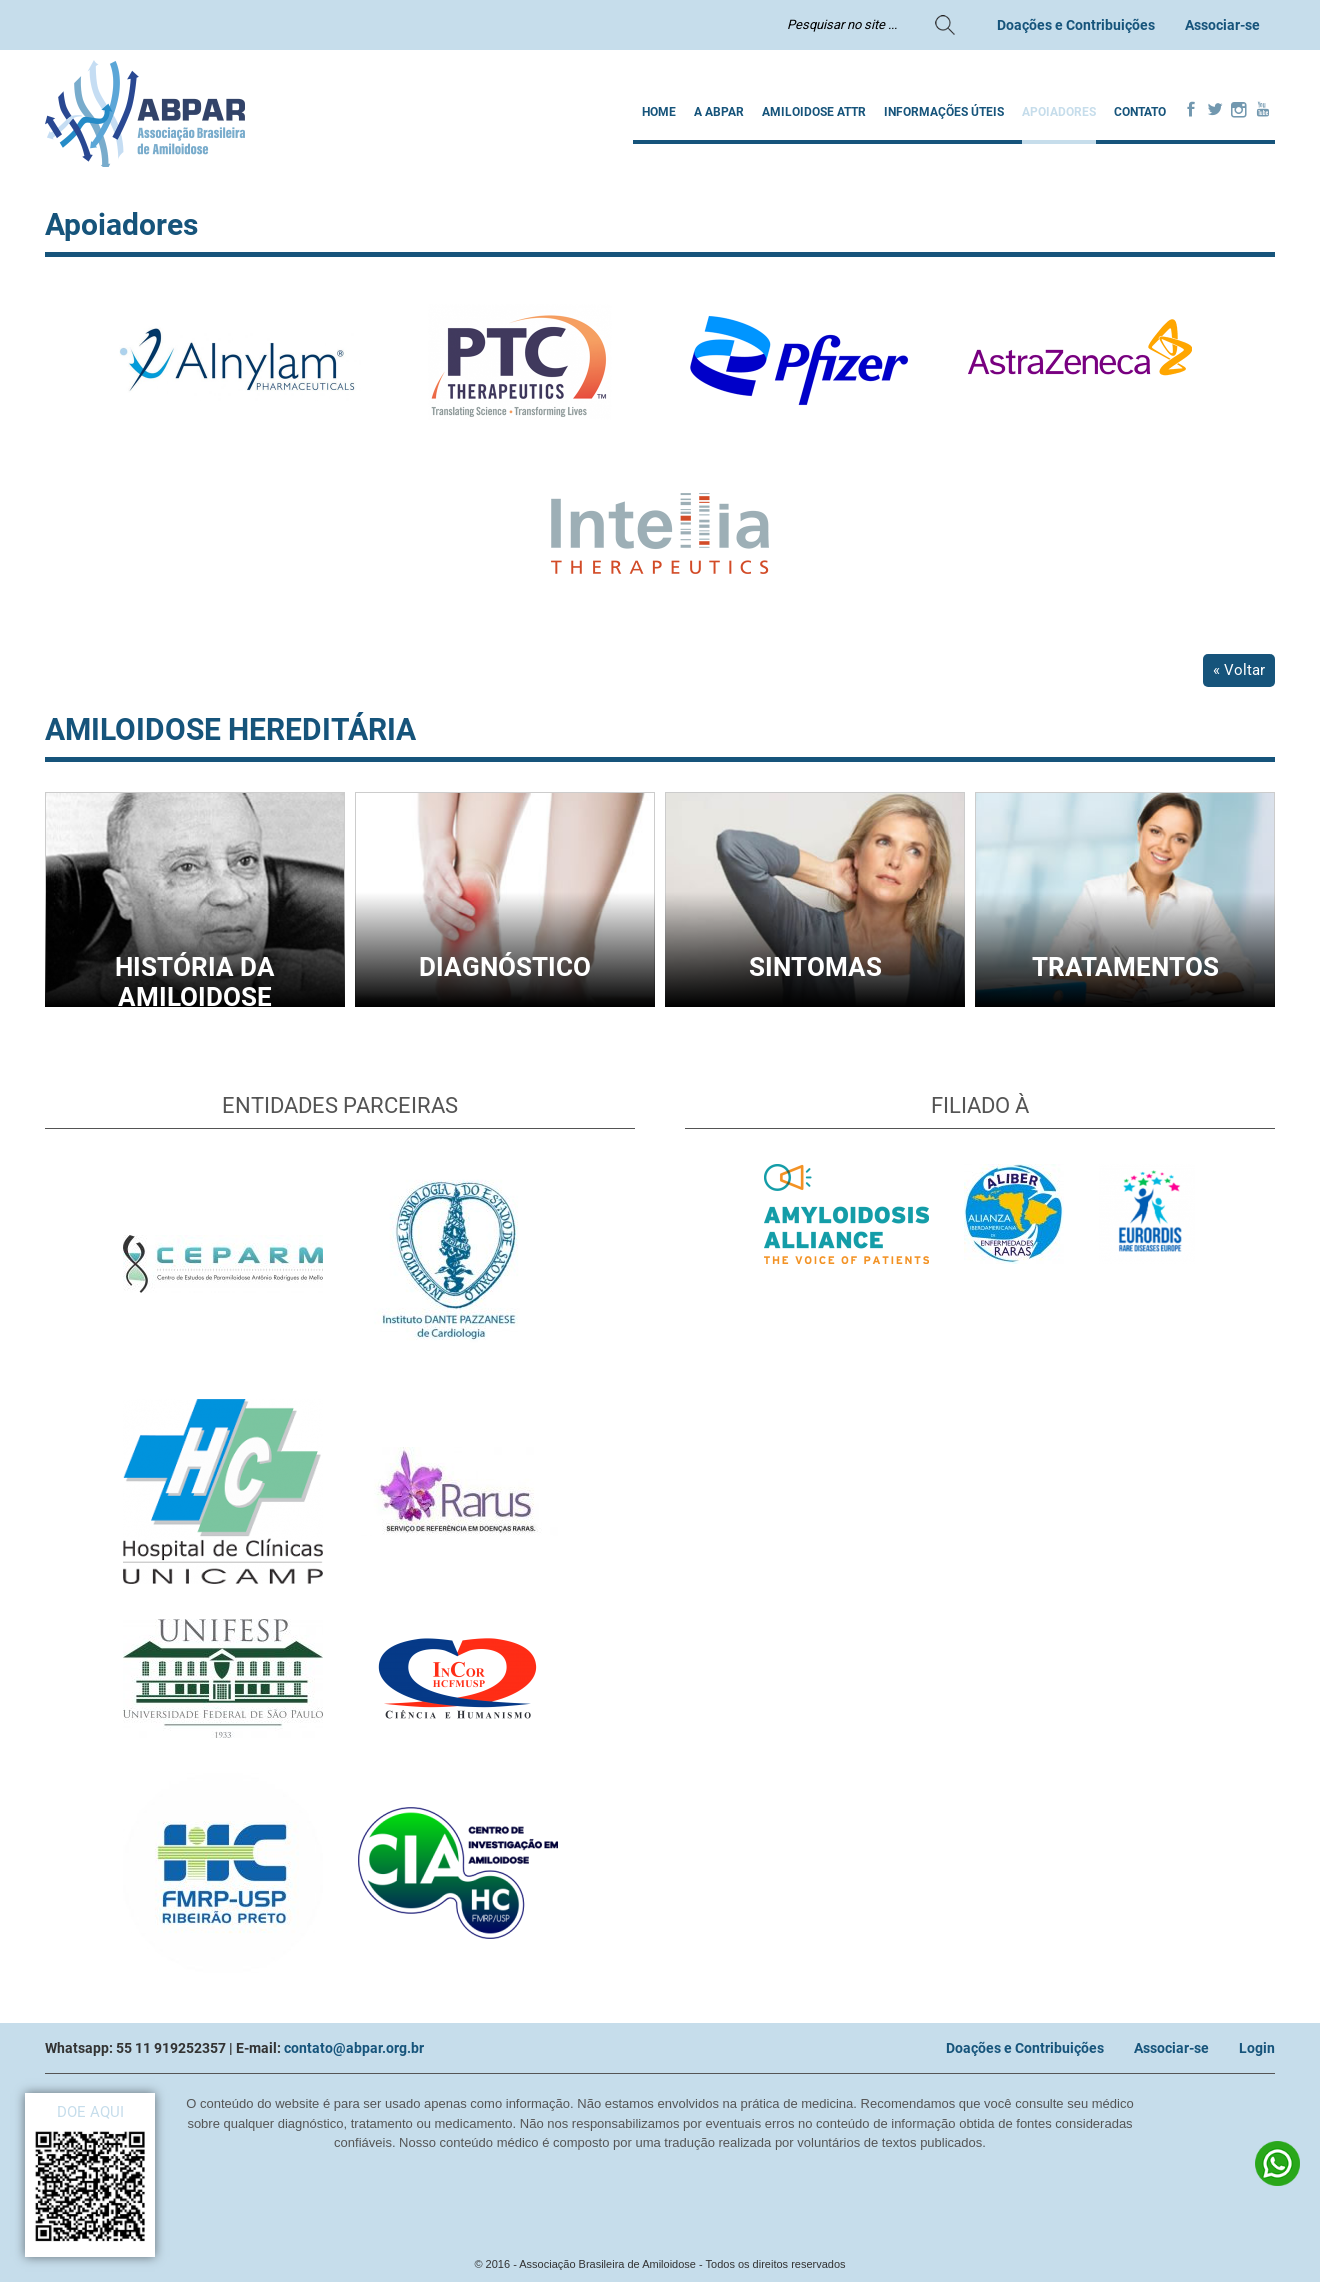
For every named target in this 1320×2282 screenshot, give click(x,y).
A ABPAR (719, 112)
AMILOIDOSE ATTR (814, 112)
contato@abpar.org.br (354, 2048)
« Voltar (1239, 670)
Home (659, 112)
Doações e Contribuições (1076, 25)
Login (1257, 2048)
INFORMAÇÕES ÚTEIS (944, 112)
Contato (1140, 112)
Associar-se (1222, 25)
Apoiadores (1059, 112)
